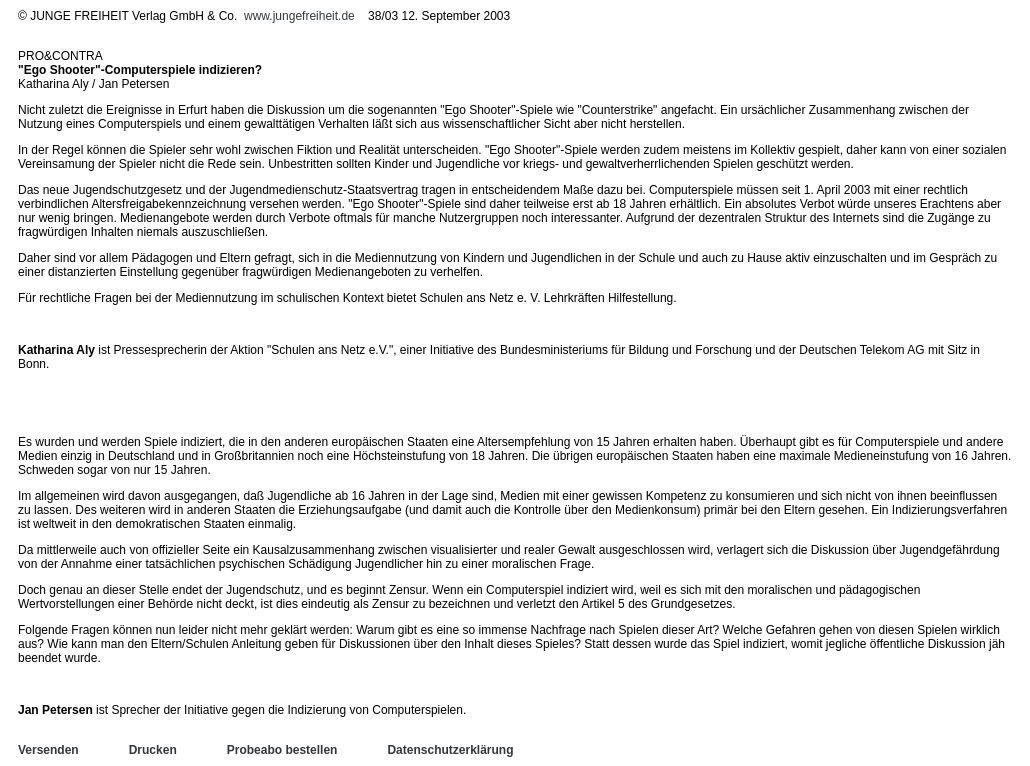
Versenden (48, 750)
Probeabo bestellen (282, 750)
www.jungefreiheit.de (299, 16)
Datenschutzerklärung (450, 750)
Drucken (153, 750)
